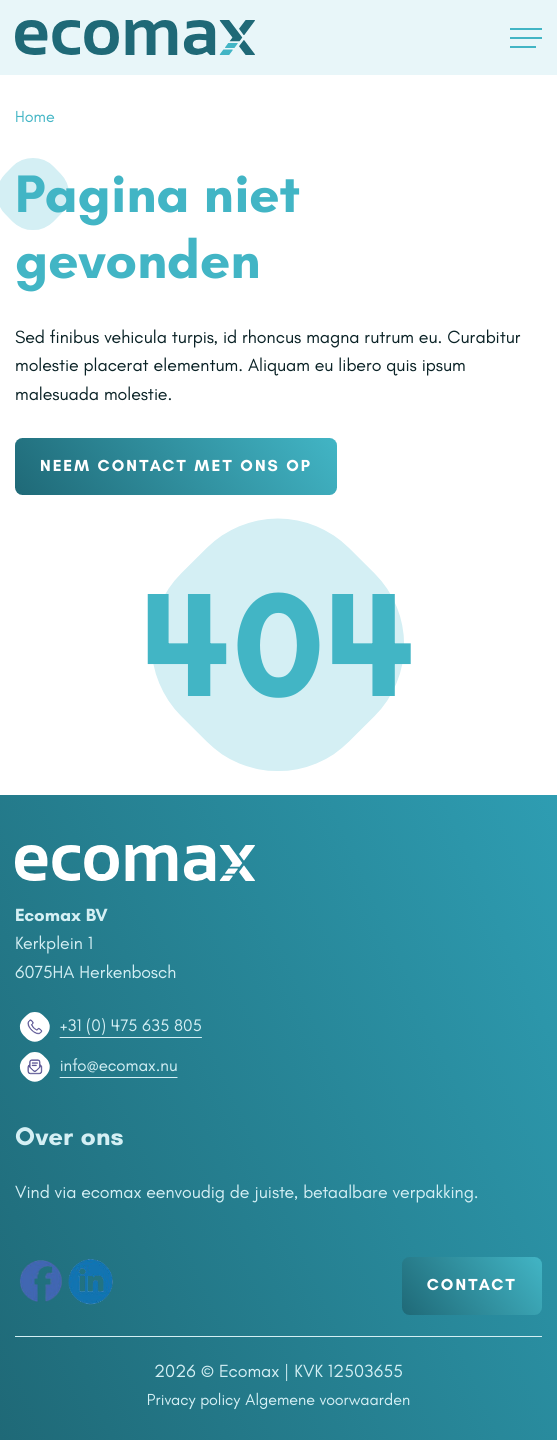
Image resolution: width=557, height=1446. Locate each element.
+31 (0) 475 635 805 (112, 1032)
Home (37, 119)
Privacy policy (185, 1406)
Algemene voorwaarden (333, 1406)
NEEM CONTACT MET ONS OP (188, 470)
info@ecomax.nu (99, 1072)
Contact (468, 1292)
